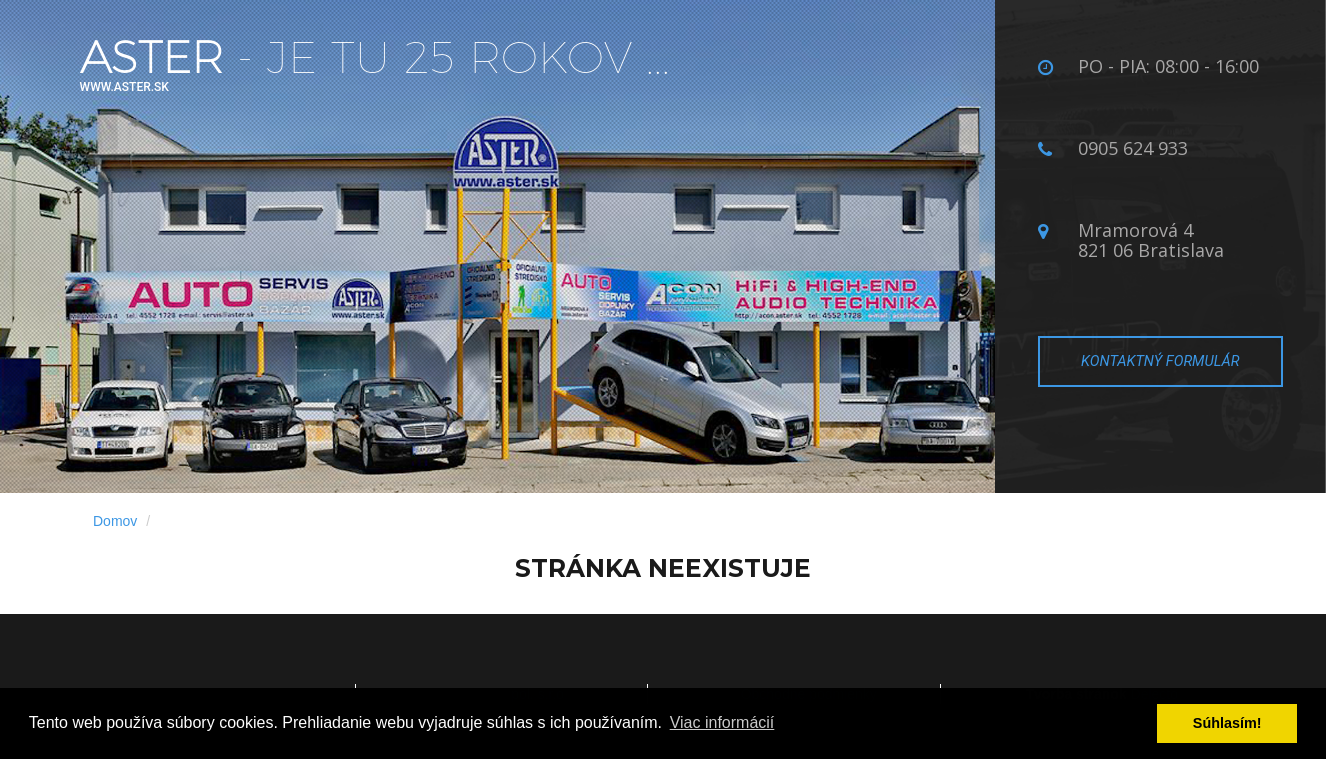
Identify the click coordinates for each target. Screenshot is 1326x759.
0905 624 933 (1133, 148)
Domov (115, 521)
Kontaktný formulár (1160, 361)
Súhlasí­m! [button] (1227, 723)
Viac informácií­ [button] (722, 722)
